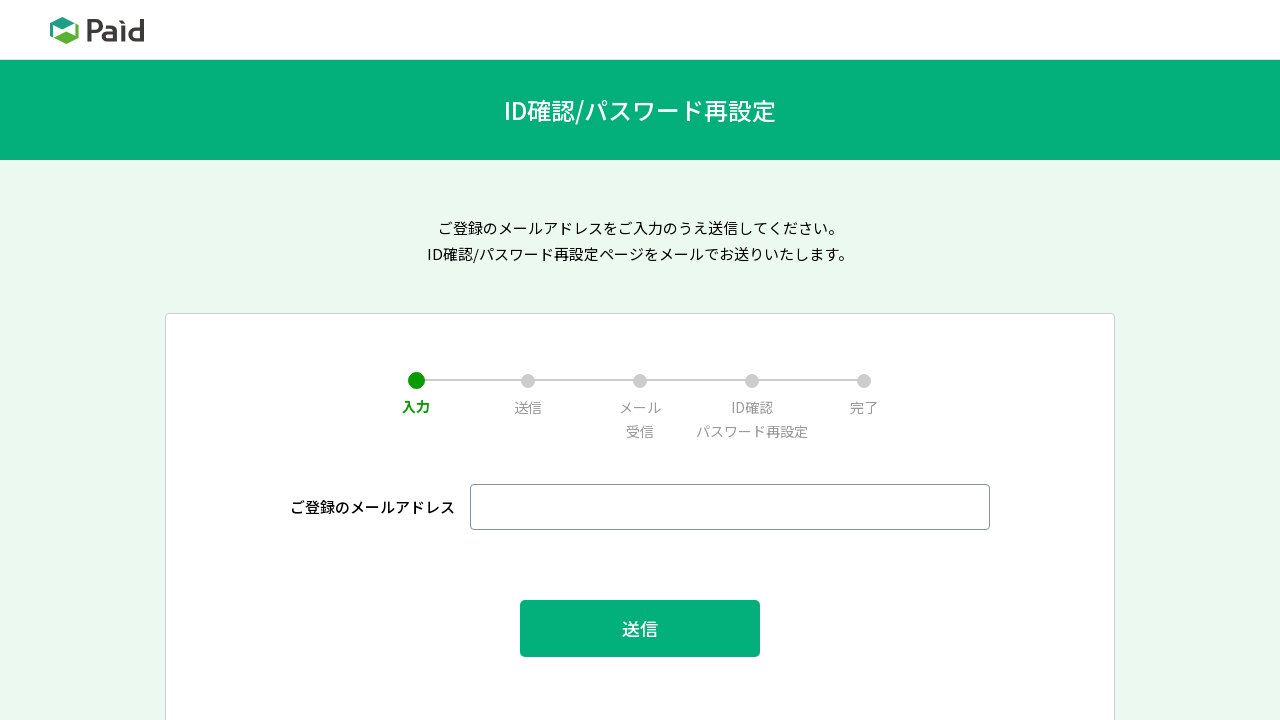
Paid (97, 30)
